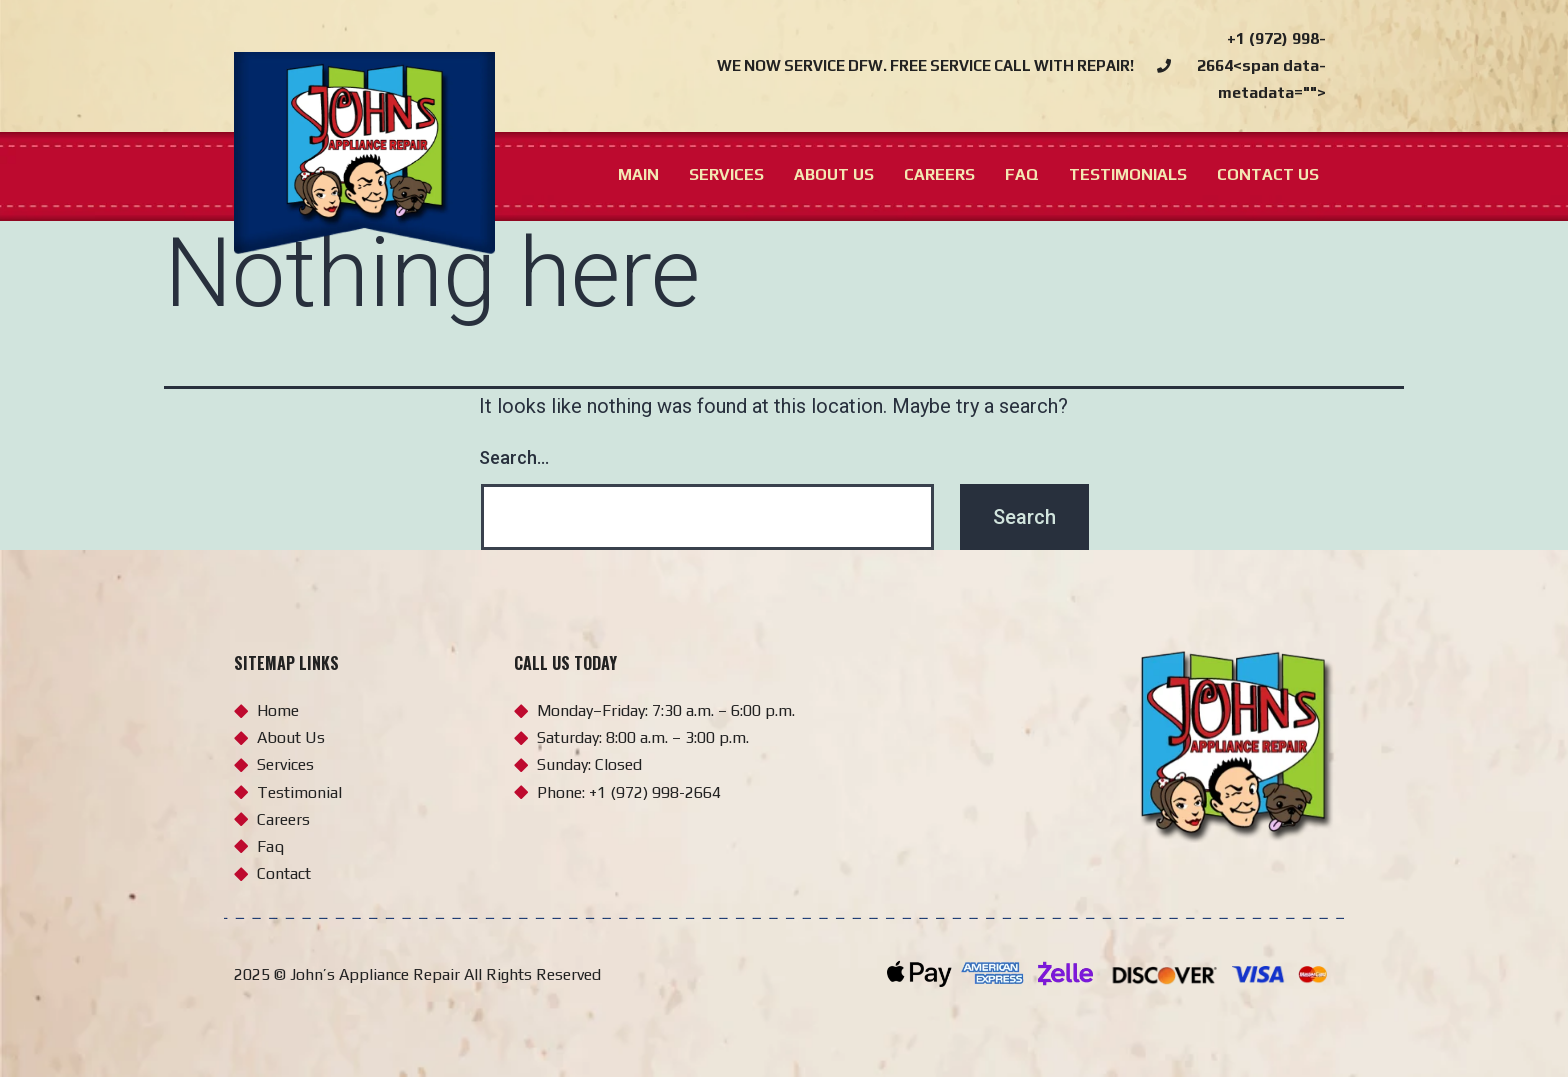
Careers (939, 174)
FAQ (1022, 174)
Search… (514, 457)
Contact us (1268, 174)
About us (834, 174)
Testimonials (1128, 174)
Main (638, 174)
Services (726, 174)
